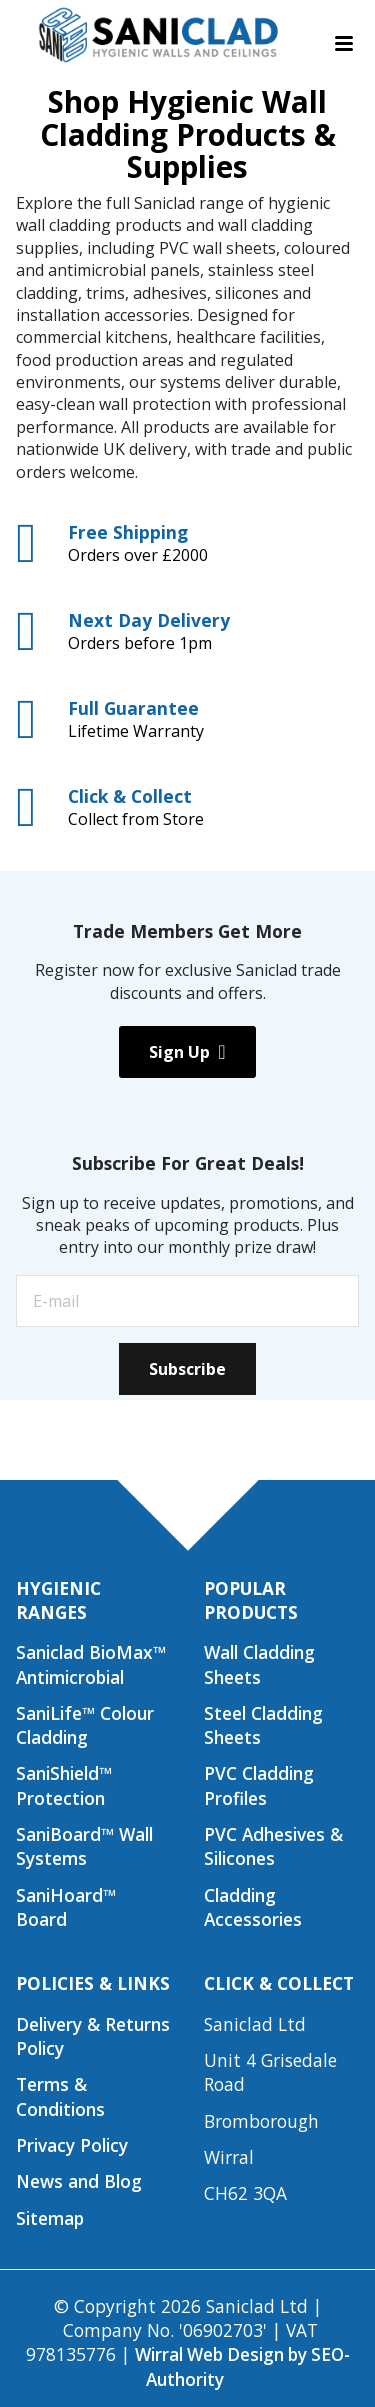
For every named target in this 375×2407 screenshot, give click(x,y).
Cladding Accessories (253, 1907)
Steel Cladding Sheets (263, 1725)
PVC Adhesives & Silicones (273, 1846)
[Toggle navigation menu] (344, 43)
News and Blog (79, 2181)
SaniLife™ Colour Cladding (85, 1725)
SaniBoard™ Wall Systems (84, 1846)
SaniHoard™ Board (66, 1907)
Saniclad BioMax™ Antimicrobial (91, 1664)
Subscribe (187, 1369)
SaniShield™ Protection (64, 1785)
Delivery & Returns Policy (93, 2036)
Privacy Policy (72, 2145)
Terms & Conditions (60, 2096)
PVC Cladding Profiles (259, 1785)
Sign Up (187, 1052)
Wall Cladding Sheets (259, 1664)
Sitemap (50, 2218)
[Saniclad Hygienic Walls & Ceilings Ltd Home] (157, 35)
